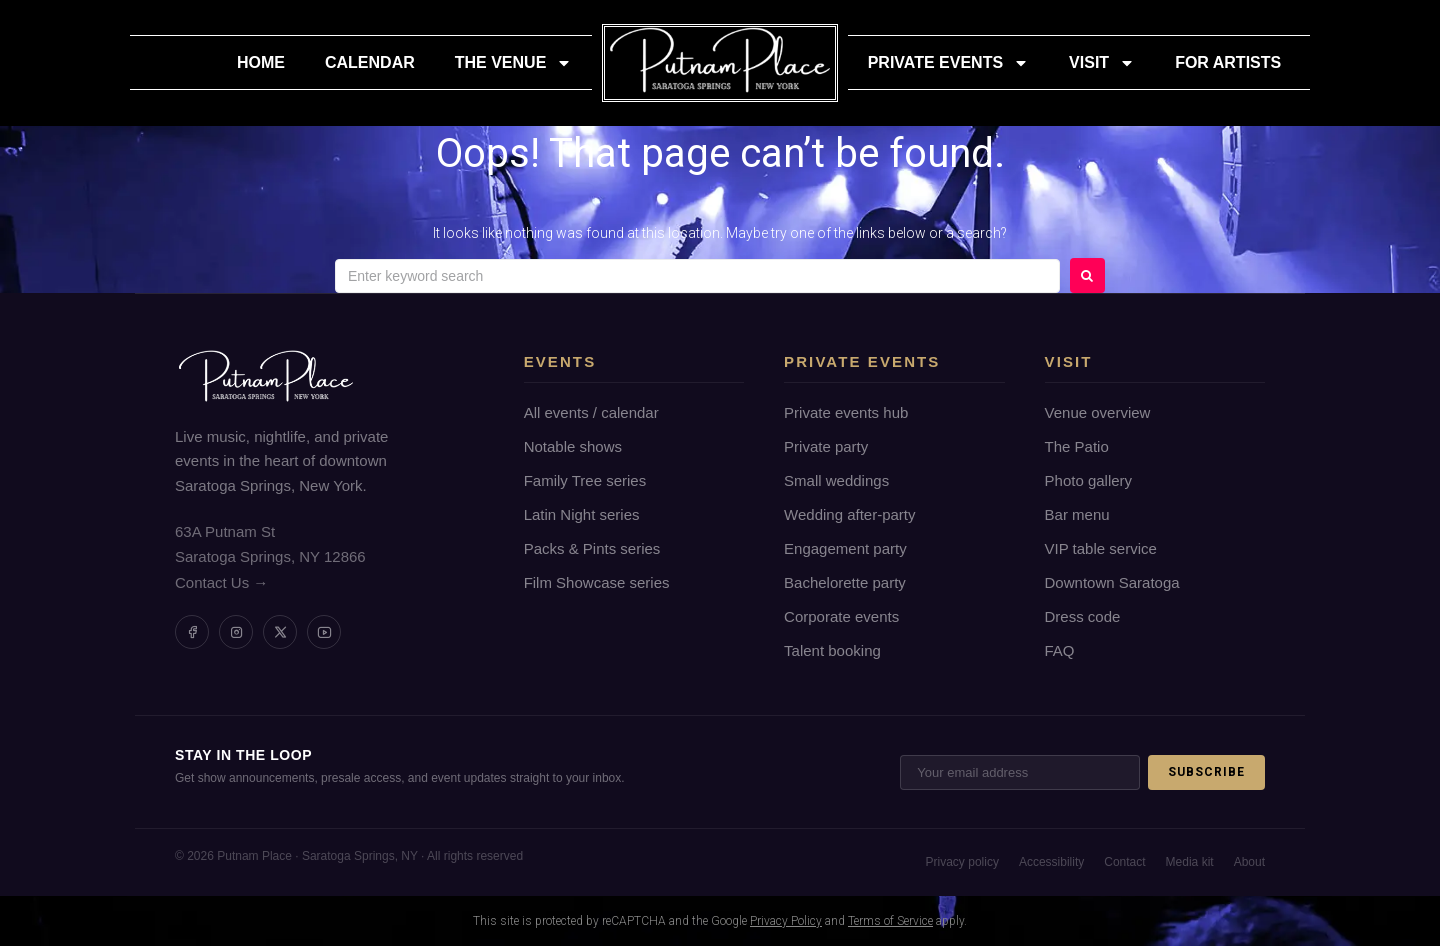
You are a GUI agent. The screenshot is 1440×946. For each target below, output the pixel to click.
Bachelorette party (845, 582)
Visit (1102, 63)
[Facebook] (192, 632)
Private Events (948, 63)
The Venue (514, 63)
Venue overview (1098, 412)
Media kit (1190, 862)
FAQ (1060, 650)
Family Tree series (585, 480)
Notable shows (573, 446)
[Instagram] (236, 632)
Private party (826, 446)
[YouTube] (324, 632)
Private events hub (846, 412)
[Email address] (1020, 772)
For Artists (1228, 62)
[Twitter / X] (280, 632)
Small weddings (836, 480)
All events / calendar (591, 412)
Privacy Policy (786, 921)
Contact (1124, 862)
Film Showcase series (597, 582)
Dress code (1083, 616)
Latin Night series (582, 514)
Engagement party (845, 548)
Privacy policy (962, 862)
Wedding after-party (849, 514)
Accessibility (1051, 862)
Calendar (370, 62)
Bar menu (1077, 514)
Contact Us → (221, 582)
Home (261, 62)
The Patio (1077, 446)
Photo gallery (1089, 480)
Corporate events (841, 616)
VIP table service (1101, 548)
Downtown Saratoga (1112, 582)
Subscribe (1206, 772)
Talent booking (832, 650)
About (1249, 862)
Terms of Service (890, 921)
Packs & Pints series (592, 548)
